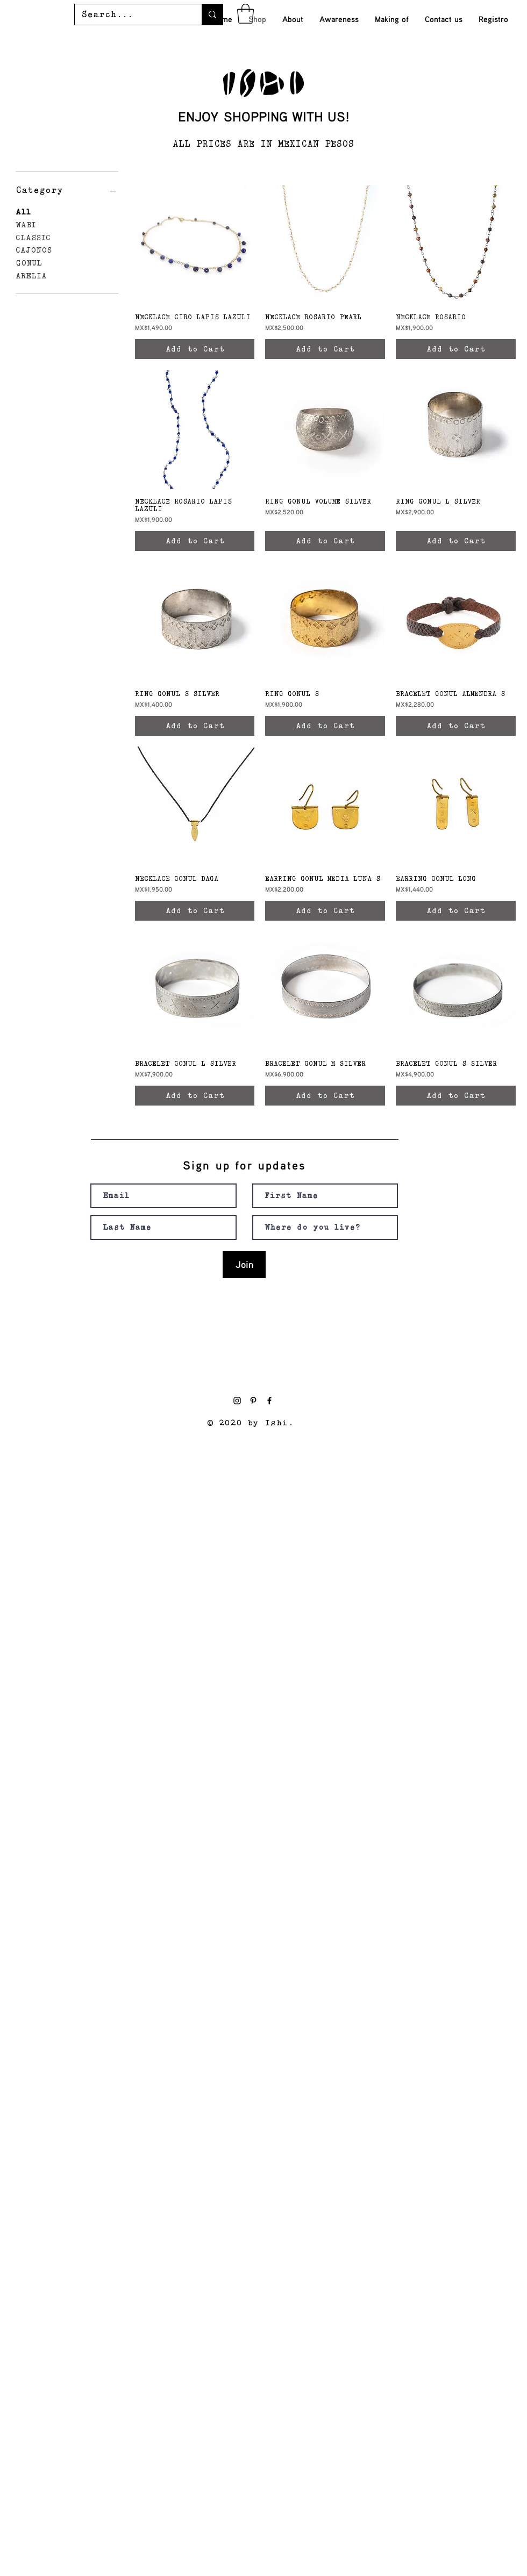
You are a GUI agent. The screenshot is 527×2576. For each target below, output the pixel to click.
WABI (26, 224)
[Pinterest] (253, 1400)
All (23, 211)
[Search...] (130, 14)
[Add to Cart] (195, 349)
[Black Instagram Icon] (237, 1400)
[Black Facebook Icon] (269, 1400)
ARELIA (31, 275)
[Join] (244, 1264)
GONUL (29, 262)
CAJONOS (34, 249)
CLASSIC (33, 237)
